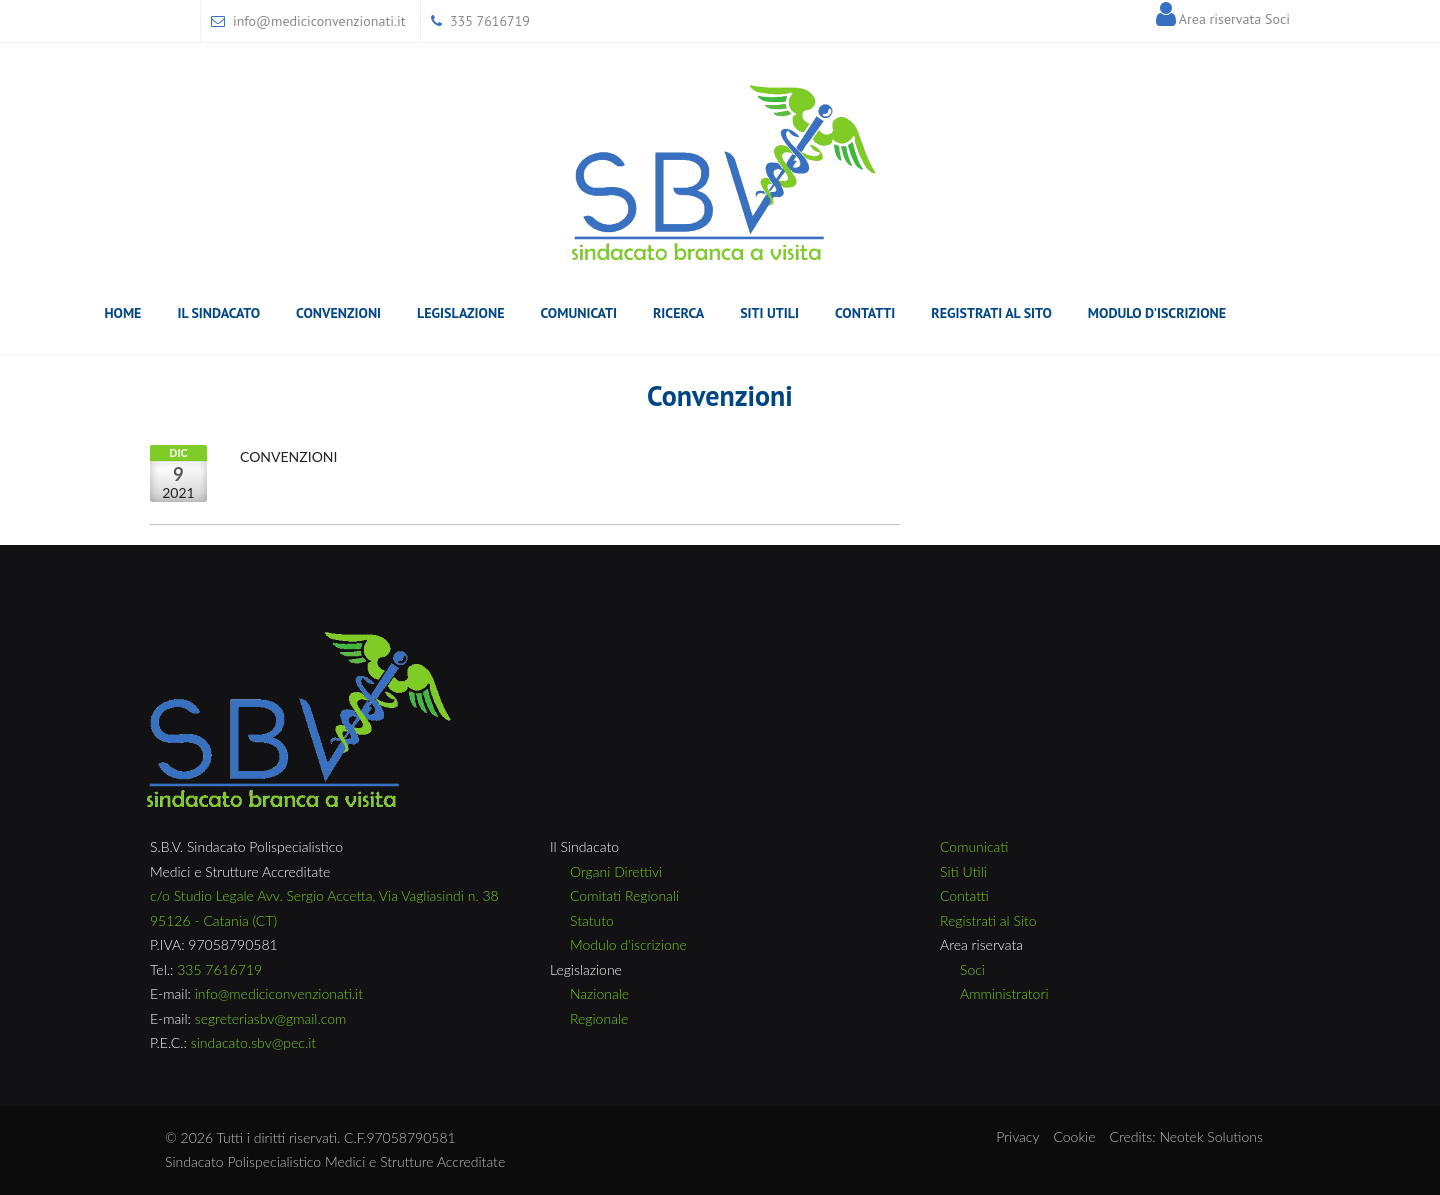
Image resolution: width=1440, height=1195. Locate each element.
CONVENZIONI (288, 456)
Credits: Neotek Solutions (1186, 1136)
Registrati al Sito (991, 313)
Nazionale (599, 993)
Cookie (1074, 1136)
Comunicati (578, 317)
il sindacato (218, 317)
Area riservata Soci (1234, 19)
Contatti (865, 313)
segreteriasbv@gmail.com (271, 1018)
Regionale (599, 1018)
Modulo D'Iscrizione (1157, 313)
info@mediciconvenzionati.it (319, 21)
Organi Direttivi (616, 871)
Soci (972, 969)
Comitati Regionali (624, 895)
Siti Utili (769, 313)
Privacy (1017, 1136)
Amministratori (1004, 993)
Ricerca (678, 317)
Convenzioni (338, 313)
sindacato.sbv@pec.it (253, 1042)
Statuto (592, 920)
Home (122, 313)
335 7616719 (490, 21)
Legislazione (460, 317)
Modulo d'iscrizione (628, 944)
